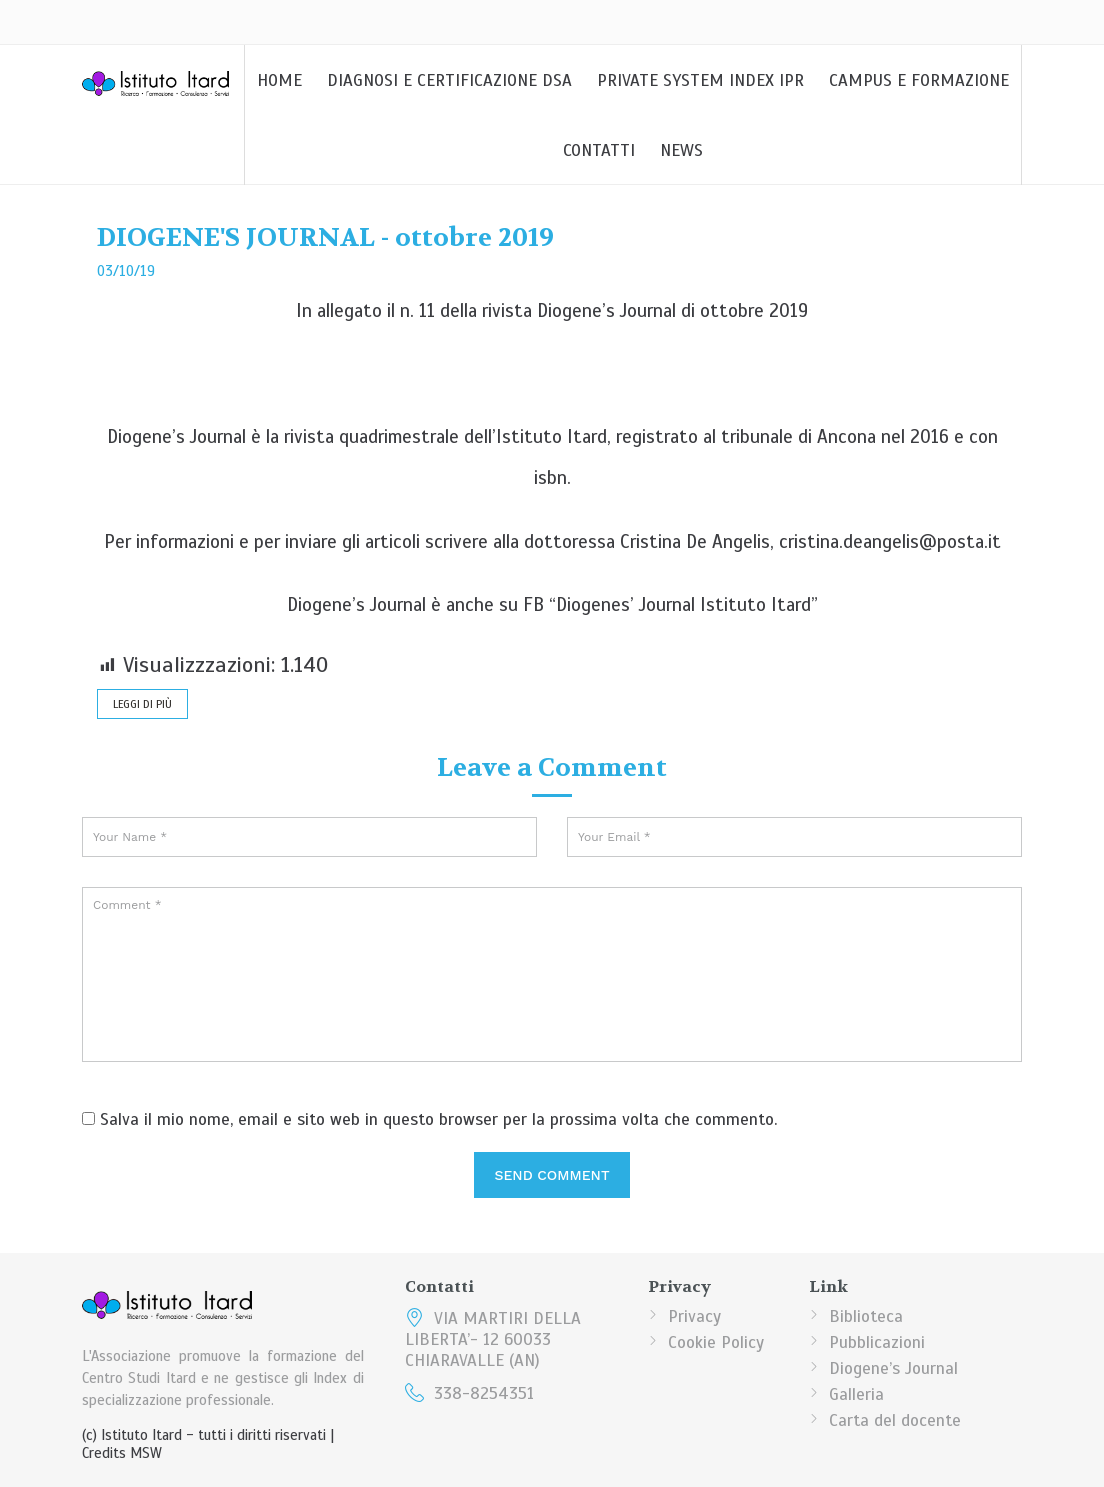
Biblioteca (866, 1316)
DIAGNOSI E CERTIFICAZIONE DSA (449, 80)
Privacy (694, 1316)
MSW (146, 1453)
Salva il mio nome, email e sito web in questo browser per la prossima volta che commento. (438, 1119)
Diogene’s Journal (893, 1368)
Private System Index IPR (700, 80)
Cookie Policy (716, 1342)
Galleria (856, 1394)
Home (279, 80)
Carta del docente (895, 1420)
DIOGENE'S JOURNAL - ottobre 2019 (325, 237)
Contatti (599, 150)
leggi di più (142, 704)
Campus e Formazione (919, 80)
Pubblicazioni (877, 1342)
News (681, 150)
